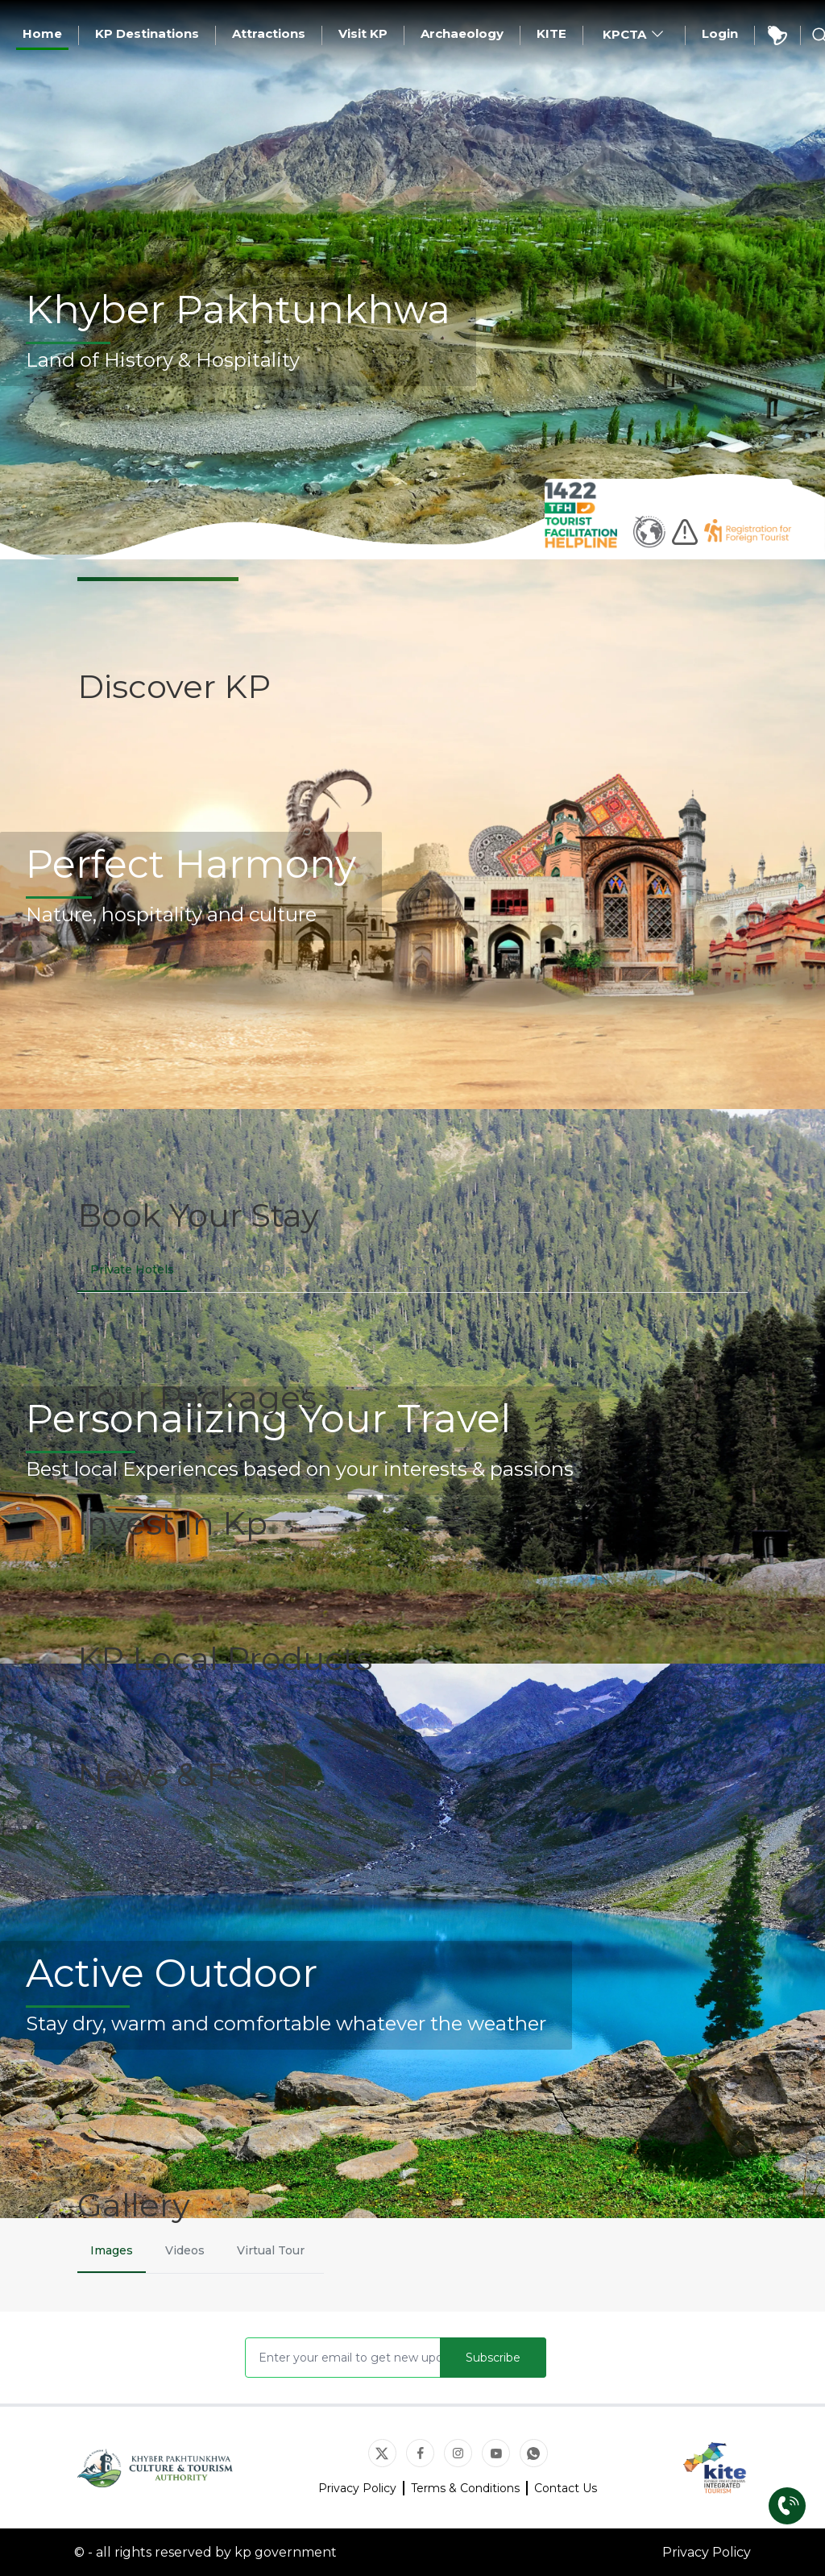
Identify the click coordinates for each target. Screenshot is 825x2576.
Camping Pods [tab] (249, 1269)
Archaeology (462, 33)
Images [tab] (111, 2250)
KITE (551, 33)
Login (720, 33)
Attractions (268, 33)
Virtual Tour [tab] (271, 2250)
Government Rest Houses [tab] (400, 1269)
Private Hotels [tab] (132, 1269)
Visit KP (363, 33)
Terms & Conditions (465, 2488)
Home (42, 33)
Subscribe (493, 2357)
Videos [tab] (185, 2250)
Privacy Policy (357, 2488)
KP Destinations (147, 33)
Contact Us (565, 2488)
